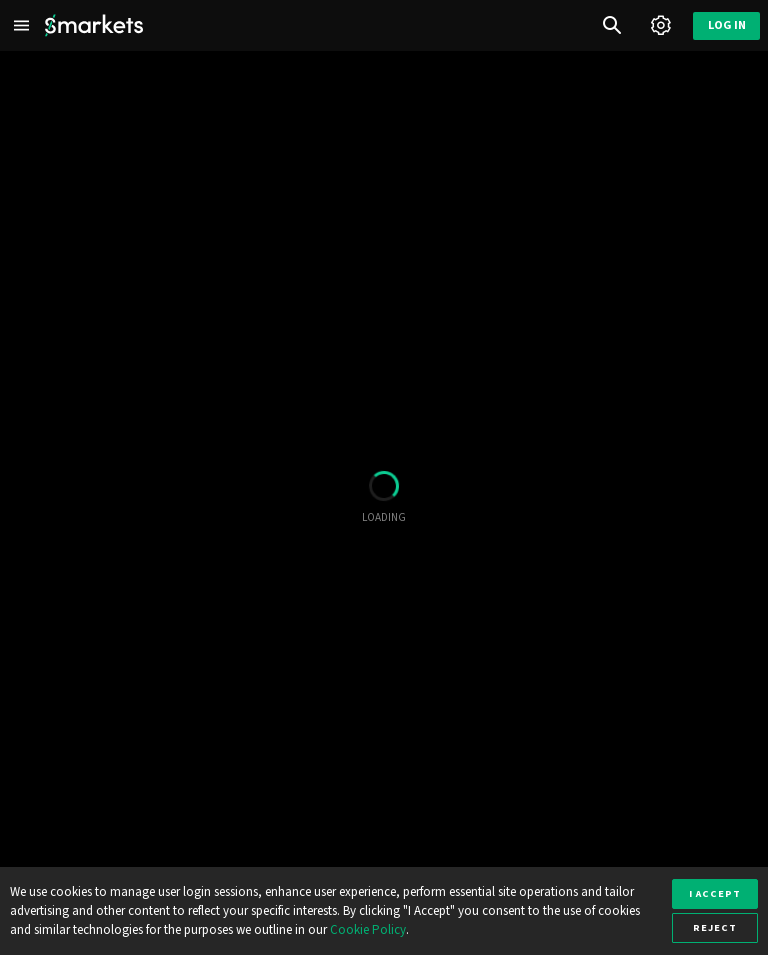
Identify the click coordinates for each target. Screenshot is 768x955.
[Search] (612, 25)
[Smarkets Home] (94, 25)
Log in (727, 25)
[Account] (660, 25)
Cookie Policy (368, 930)
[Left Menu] (22, 25)
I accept (715, 893)
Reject (715, 927)
